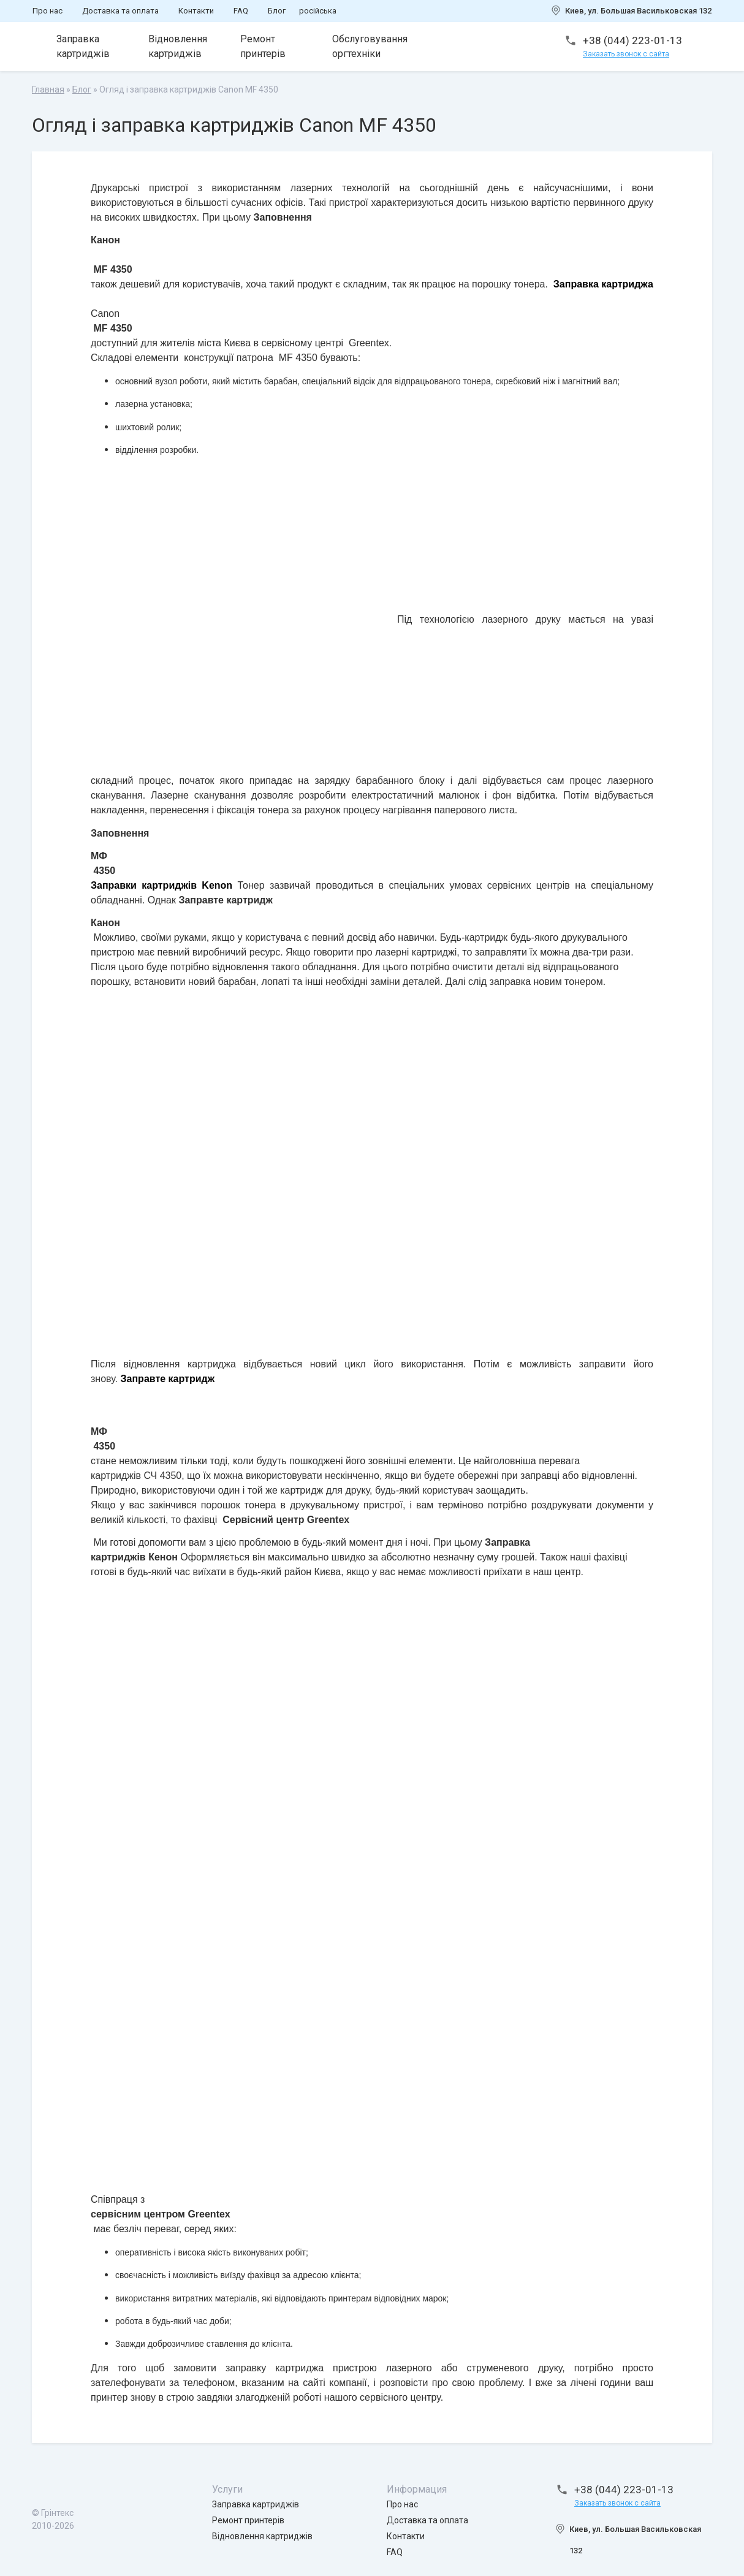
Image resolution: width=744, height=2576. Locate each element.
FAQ (240, 10)
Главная (48, 89)
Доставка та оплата (120, 10)
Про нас (47, 10)
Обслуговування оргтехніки (370, 46)
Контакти (196, 10)
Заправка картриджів (83, 46)
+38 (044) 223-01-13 (632, 40)
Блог (277, 10)
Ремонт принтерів (263, 46)
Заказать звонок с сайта (626, 54)
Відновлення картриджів (177, 46)
